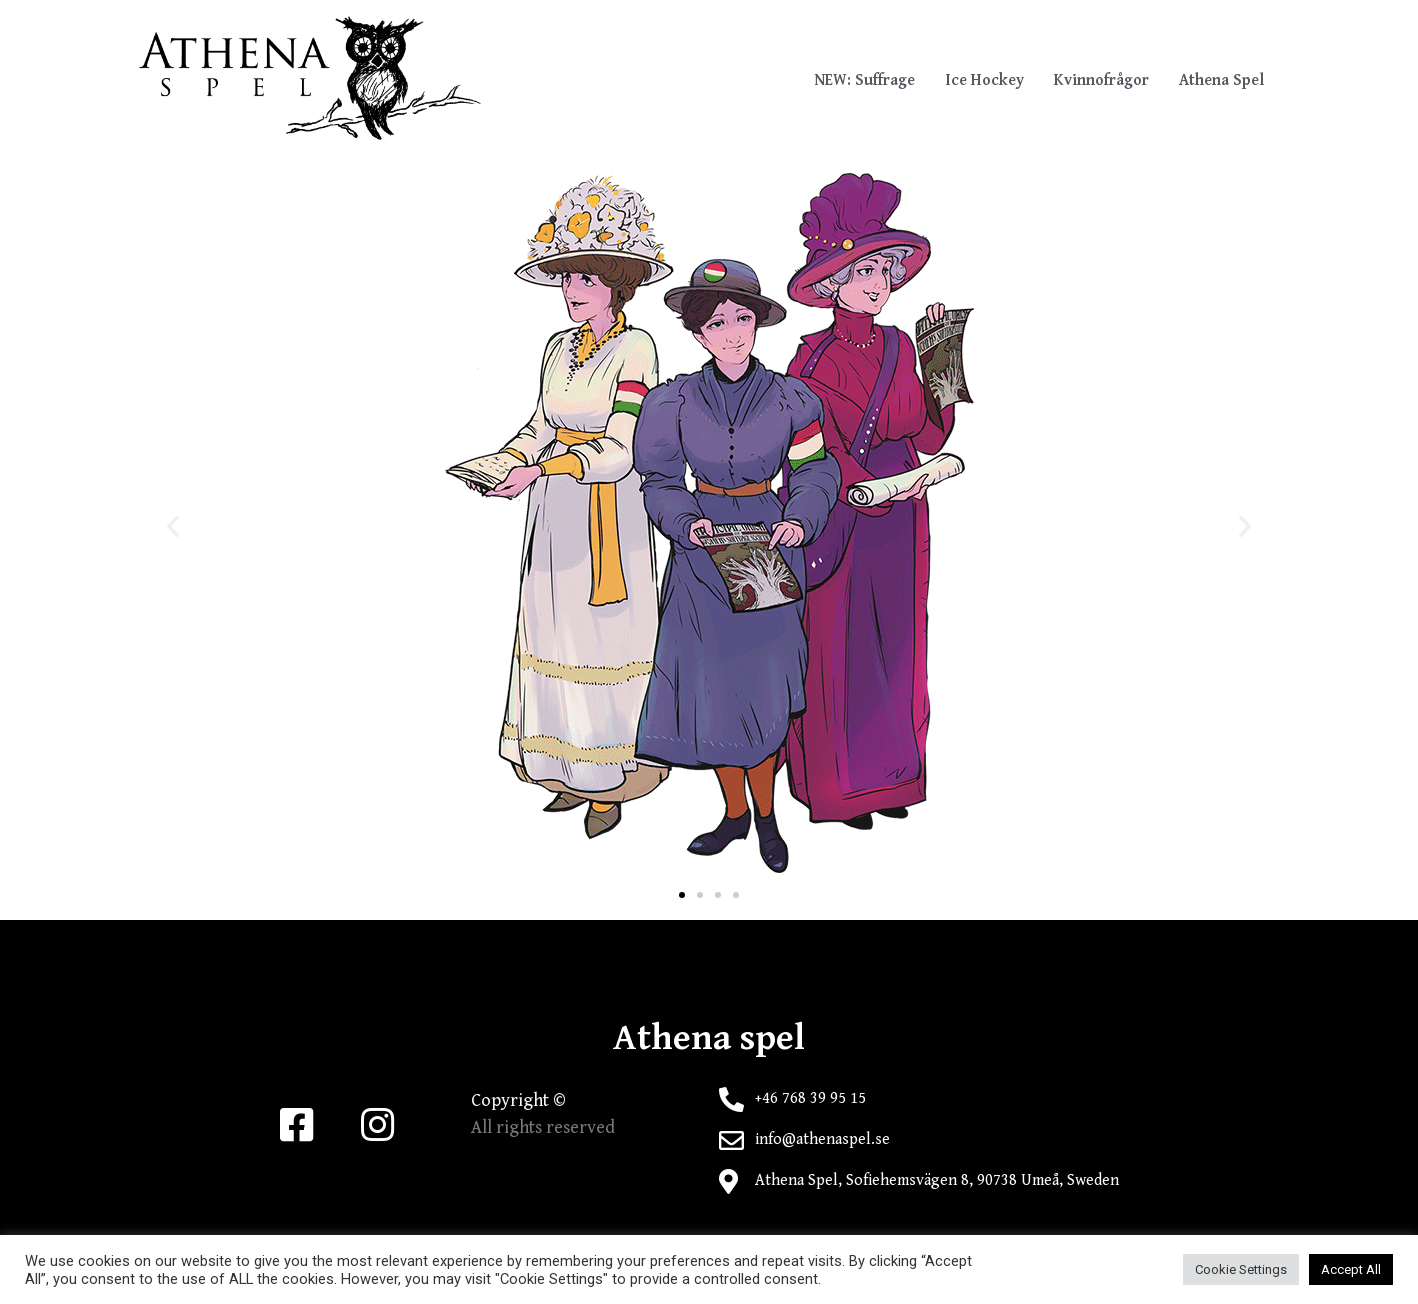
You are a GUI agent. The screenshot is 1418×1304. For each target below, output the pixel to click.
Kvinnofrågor (1101, 80)
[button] (682, 895)
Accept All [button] (1351, 1269)
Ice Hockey (984, 80)
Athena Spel (1221, 80)
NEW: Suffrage (864, 80)
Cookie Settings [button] (1241, 1269)
